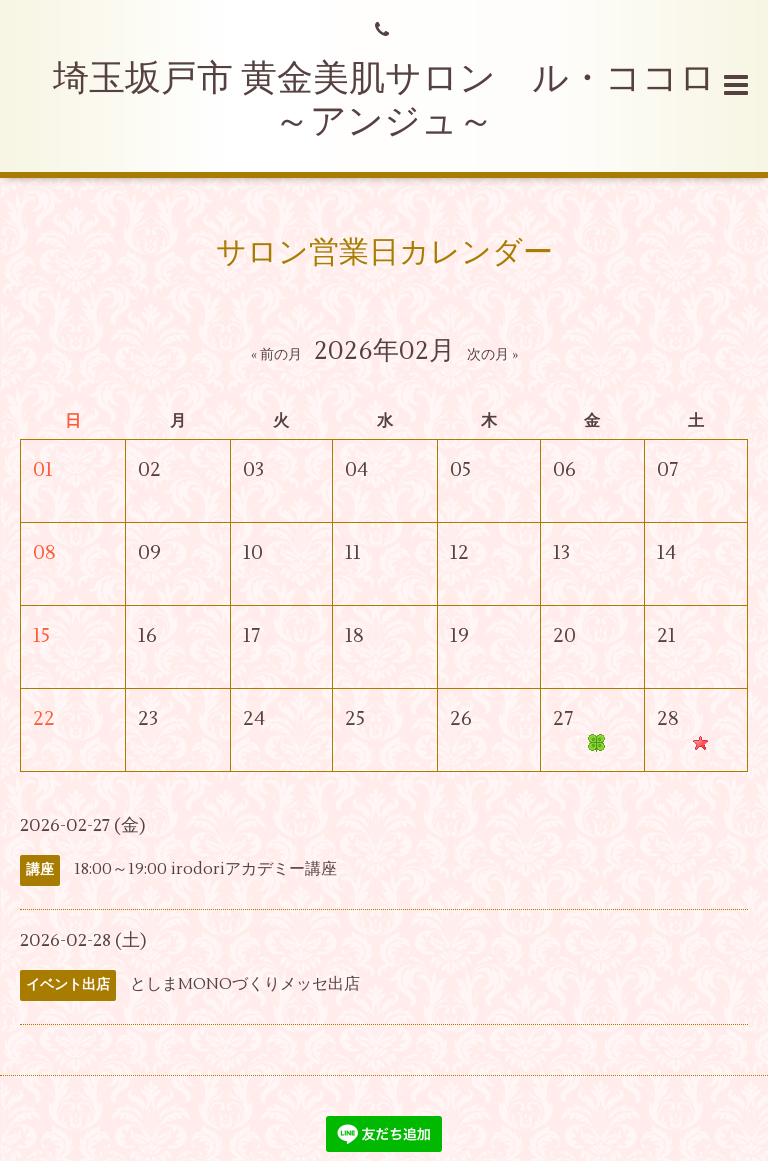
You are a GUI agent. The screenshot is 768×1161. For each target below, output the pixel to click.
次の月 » (492, 355)
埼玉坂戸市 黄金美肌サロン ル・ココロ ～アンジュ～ (402, 100)
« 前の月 (276, 355)
